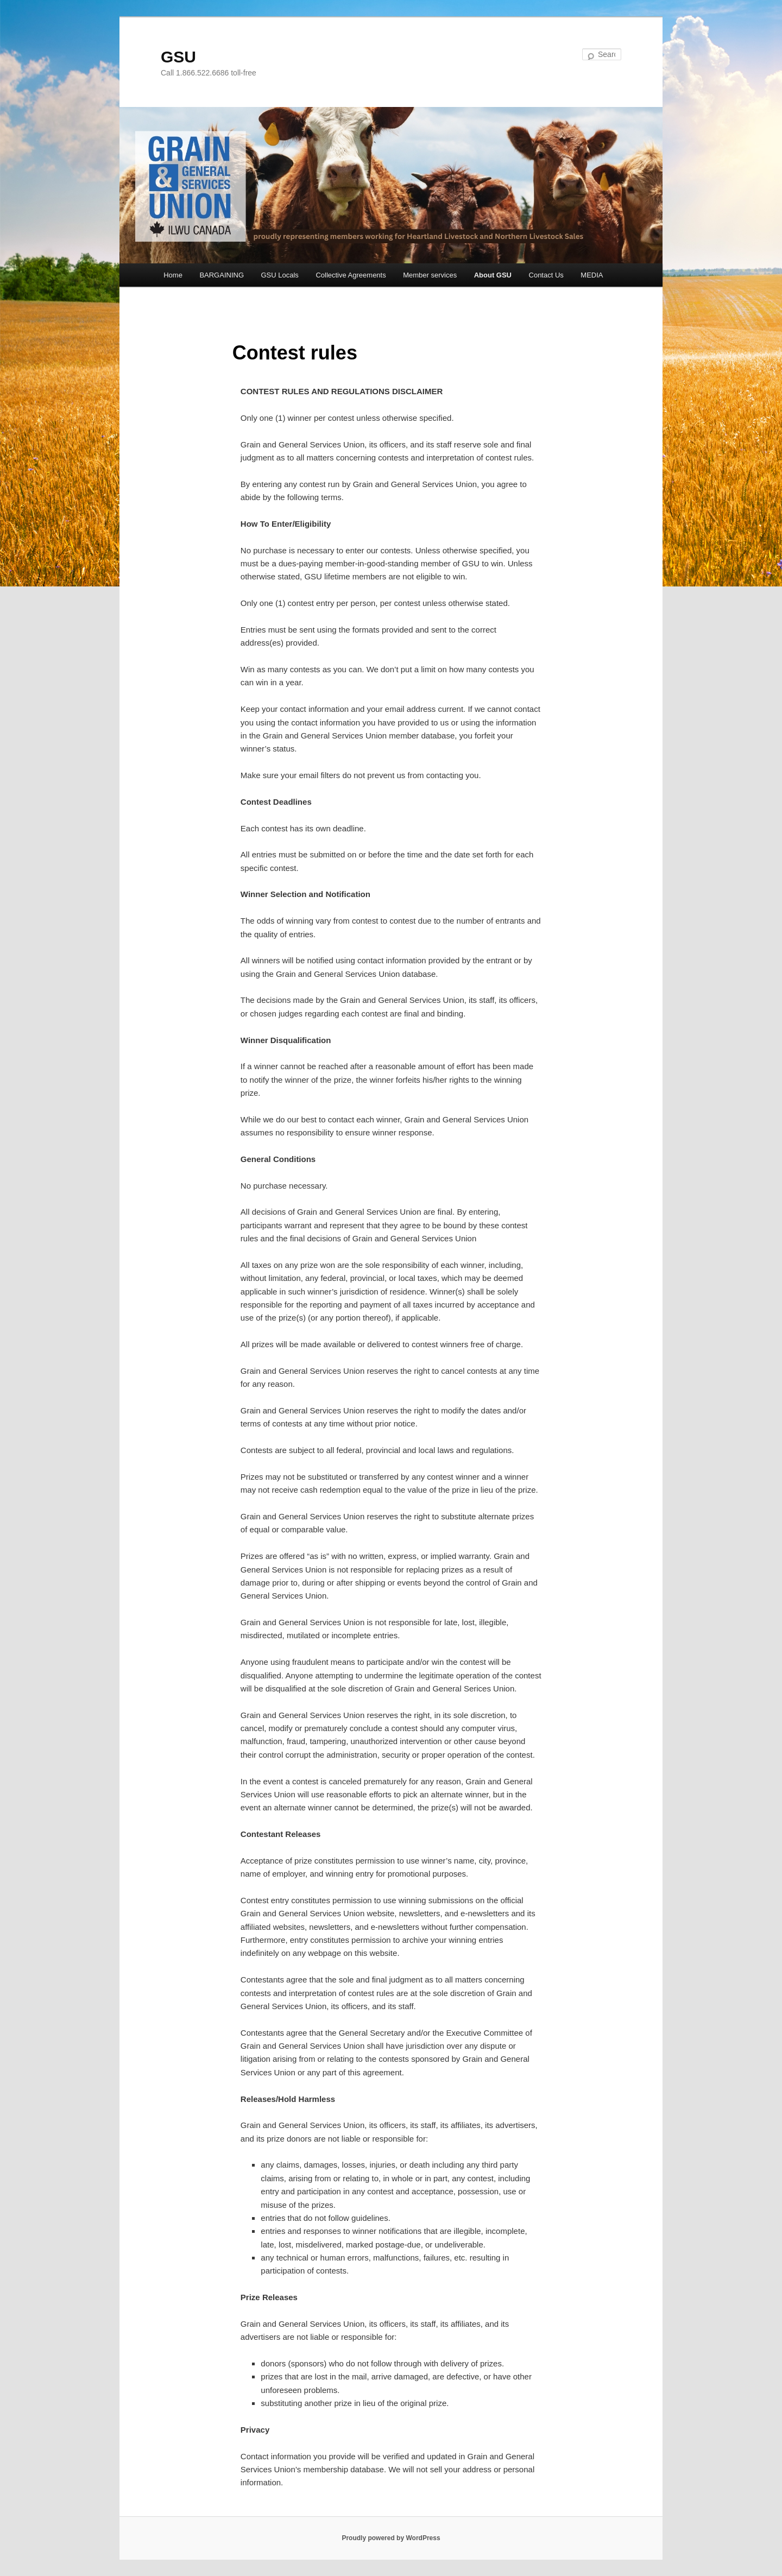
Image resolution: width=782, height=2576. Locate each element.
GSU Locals (280, 275)
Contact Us (546, 275)
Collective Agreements (351, 275)
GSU (178, 57)
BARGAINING (221, 275)
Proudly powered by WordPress (391, 2538)
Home (172, 275)
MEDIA (592, 275)
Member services (430, 275)
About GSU (493, 275)
